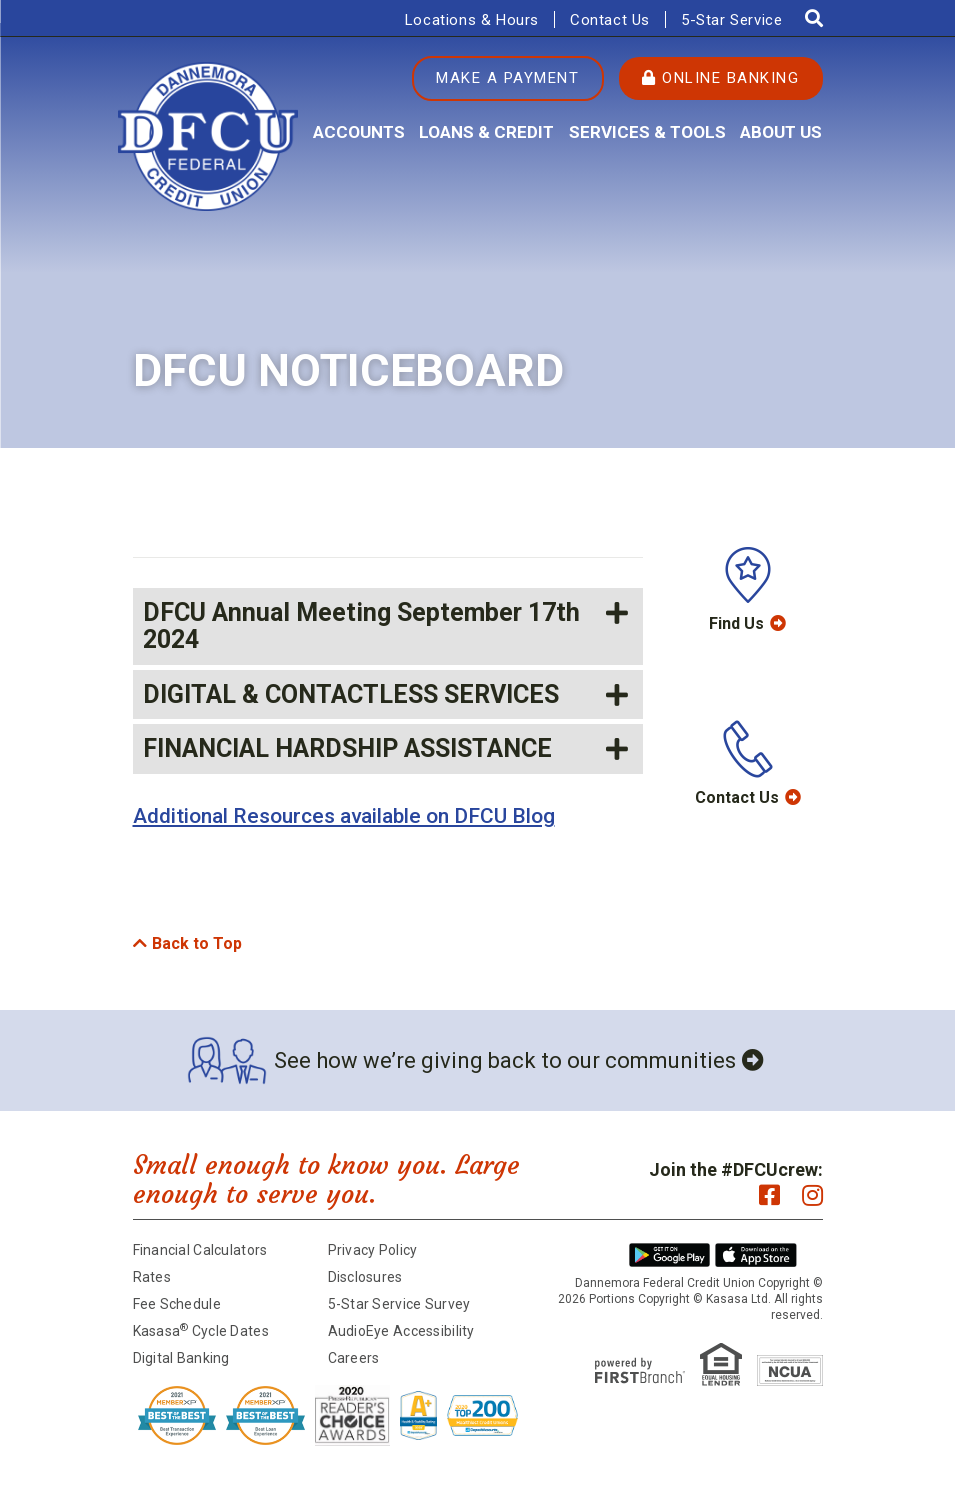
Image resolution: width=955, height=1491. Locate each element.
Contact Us (610, 20)
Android (670, 1255)
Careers (354, 1358)
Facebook (769, 1195)
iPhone (756, 1255)
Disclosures (365, 1277)
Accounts (359, 132)
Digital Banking (181, 1358)
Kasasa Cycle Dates (201, 1331)
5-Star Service (731, 20)
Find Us (736, 623)
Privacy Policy (373, 1250)
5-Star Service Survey (399, 1304)
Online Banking (720, 78)
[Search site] (814, 18)
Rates (152, 1277)
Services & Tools (647, 132)
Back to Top (197, 943)
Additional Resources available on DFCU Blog (344, 816)
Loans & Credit (486, 132)
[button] (388, 695)
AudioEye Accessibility (401, 1331)
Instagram (812, 1195)
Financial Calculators (200, 1250)
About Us (781, 132)
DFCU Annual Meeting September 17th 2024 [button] (361, 626)
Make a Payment (507, 78)
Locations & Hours (472, 20)
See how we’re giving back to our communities (505, 1060)
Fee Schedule (177, 1304)
